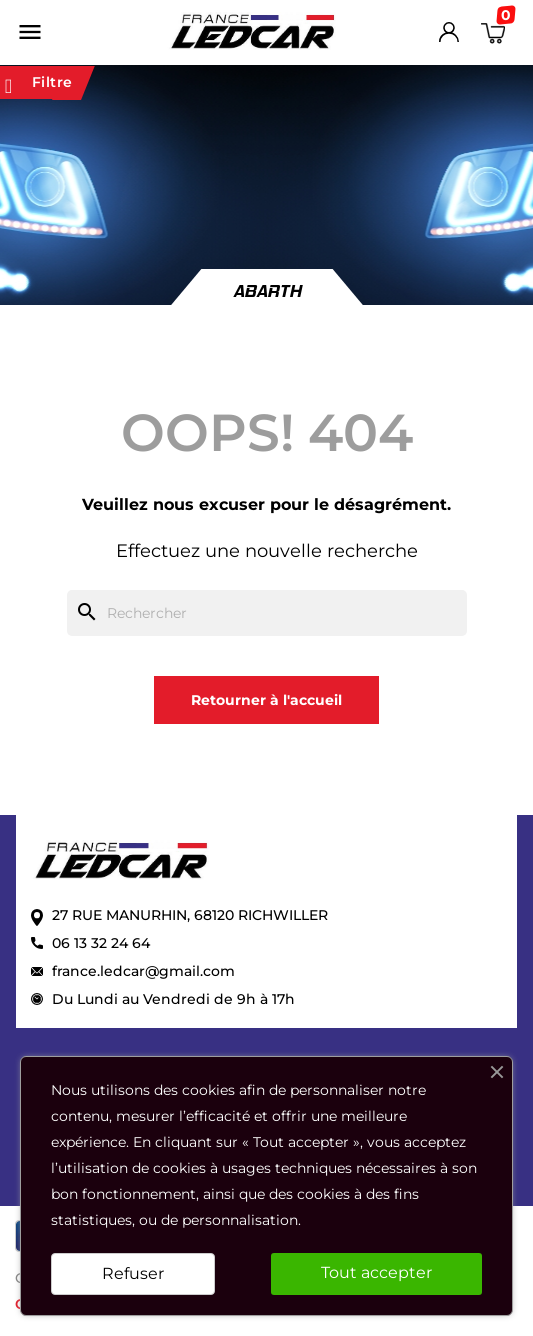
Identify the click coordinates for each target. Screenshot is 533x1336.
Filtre (39, 83)
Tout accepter (376, 1272)
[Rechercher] (267, 613)
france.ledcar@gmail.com (143, 971)
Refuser (133, 1273)
